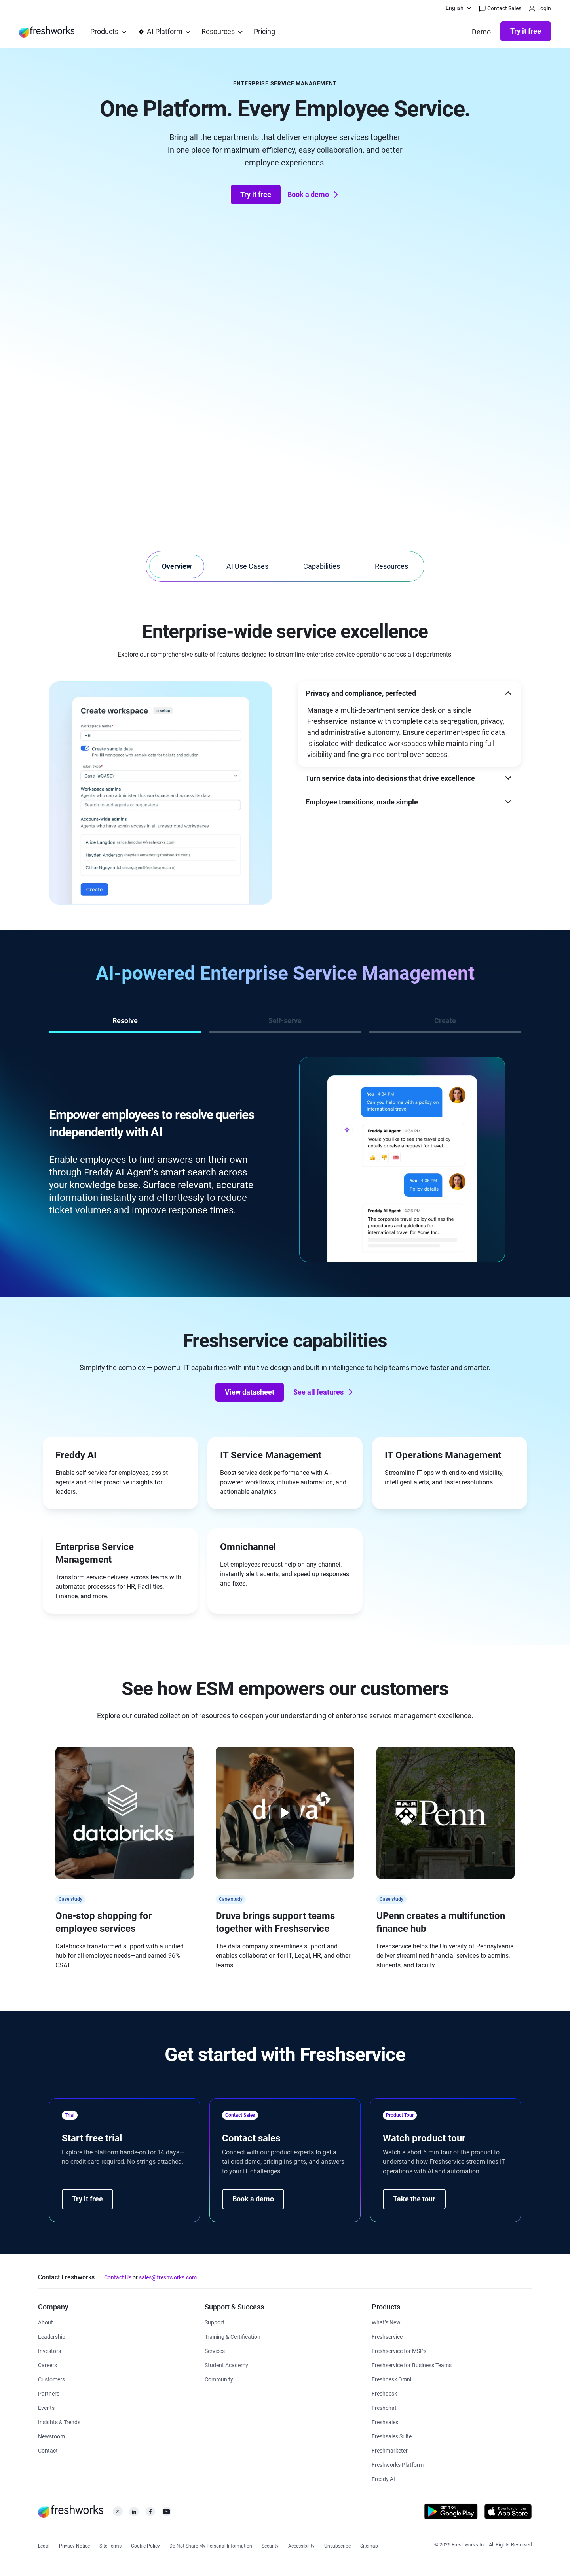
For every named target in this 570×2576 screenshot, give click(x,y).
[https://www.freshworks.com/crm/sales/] (385, 2421)
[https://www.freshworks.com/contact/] (48, 2450)
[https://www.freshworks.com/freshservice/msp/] (399, 2350)
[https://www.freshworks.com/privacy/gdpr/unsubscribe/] (337, 2545)
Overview (177, 566)
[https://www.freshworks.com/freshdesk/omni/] (391, 2379)
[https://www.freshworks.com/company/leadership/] (51, 2336)
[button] (409, 693)
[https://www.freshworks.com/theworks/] (59, 2421)
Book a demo (313, 194)
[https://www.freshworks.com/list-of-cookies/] (145, 2545)
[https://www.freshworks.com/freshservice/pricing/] (264, 32)
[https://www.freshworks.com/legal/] (43, 2545)
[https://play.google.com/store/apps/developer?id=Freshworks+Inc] (451, 2513)
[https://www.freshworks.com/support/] (214, 2322)
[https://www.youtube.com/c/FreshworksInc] (166, 2514)
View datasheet (249, 1392)
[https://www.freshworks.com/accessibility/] (301, 2545)
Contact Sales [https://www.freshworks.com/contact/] (500, 8)
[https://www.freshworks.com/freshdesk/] (384, 2393)
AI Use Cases (247, 566)
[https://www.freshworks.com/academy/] (232, 2336)
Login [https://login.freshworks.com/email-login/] (540, 8)
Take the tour (414, 2199)
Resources (391, 566)
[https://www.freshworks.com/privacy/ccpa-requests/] (210, 2545)
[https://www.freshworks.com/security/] (270, 2545)
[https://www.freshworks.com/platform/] (398, 2464)
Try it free (525, 31)
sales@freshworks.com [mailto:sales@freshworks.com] (168, 2277)
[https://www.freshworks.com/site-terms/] (110, 2545)
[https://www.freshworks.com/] (46, 32)
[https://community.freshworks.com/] (219, 2379)
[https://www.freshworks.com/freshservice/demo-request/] (481, 32)
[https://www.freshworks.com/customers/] (51, 2379)
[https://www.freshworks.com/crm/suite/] (392, 2436)
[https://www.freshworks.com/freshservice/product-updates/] (386, 2322)
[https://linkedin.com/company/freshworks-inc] (134, 2514)
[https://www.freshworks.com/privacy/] (74, 2545)
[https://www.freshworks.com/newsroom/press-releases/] (51, 2436)
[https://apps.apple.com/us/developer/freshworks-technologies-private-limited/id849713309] (508, 2513)
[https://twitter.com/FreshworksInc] (118, 2514)
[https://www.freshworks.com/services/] (215, 2350)
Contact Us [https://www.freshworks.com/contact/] (117, 2277)
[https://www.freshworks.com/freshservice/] (387, 2336)
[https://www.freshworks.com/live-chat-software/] (384, 2407)
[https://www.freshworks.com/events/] (46, 2407)
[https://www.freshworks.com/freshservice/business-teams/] (412, 2364)
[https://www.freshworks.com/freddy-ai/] (383, 2478)
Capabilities (321, 566)
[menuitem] (459, 8)
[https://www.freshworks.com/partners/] (48, 2393)
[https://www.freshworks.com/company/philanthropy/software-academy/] (226, 2364)
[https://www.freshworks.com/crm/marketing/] (390, 2450)
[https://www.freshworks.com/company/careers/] (47, 2364)
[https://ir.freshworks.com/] (49, 2350)
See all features (324, 1392)
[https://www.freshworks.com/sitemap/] (369, 2545)
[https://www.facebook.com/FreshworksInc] (150, 2514)
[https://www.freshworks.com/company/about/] (45, 2322)
